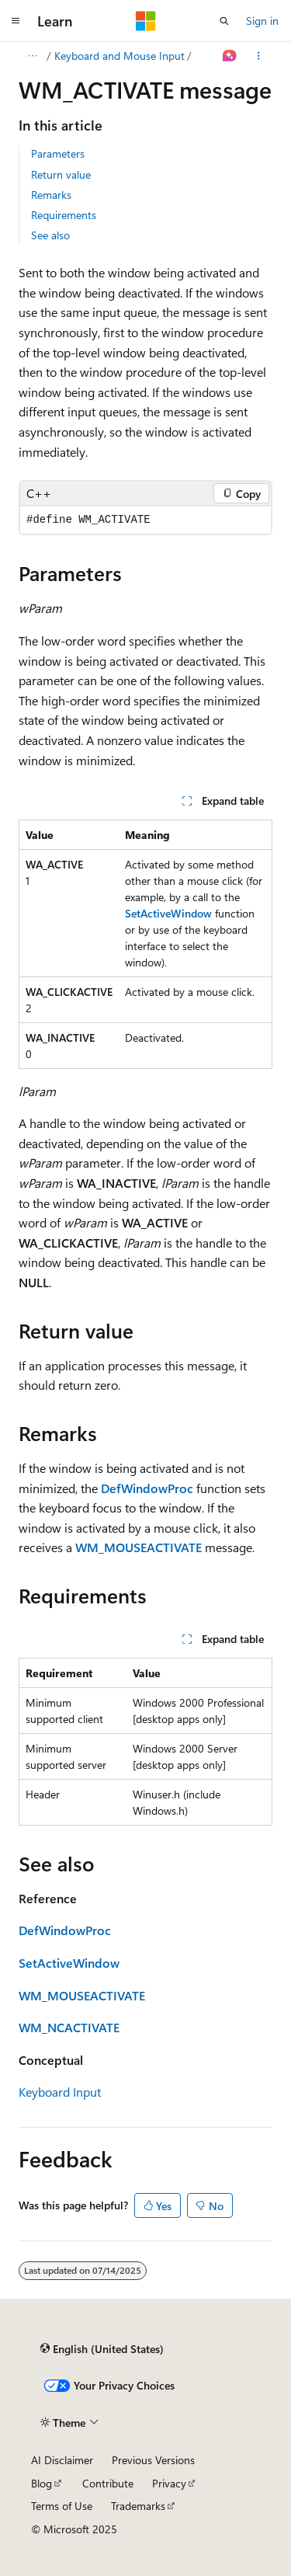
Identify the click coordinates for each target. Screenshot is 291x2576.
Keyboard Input (60, 2091)
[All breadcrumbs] (32, 56)
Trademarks (138, 2505)
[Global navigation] (15, 21)
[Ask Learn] (230, 56)
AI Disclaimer (62, 2459)
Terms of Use (61, 2505)
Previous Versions (153, 2459)
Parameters (58, 153)
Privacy (169, 2483)
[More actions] (258, 56)
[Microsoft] (146, 21)
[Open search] (224, 21)
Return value (61, 174)
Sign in (262, 20)
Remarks (51, 194)
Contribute (107, 2483)
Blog (41, 2483)
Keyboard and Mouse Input (119, 55)
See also (50, 235)
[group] (145, 520)
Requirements (63, 214)
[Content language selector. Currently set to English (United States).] (102, 2349)
